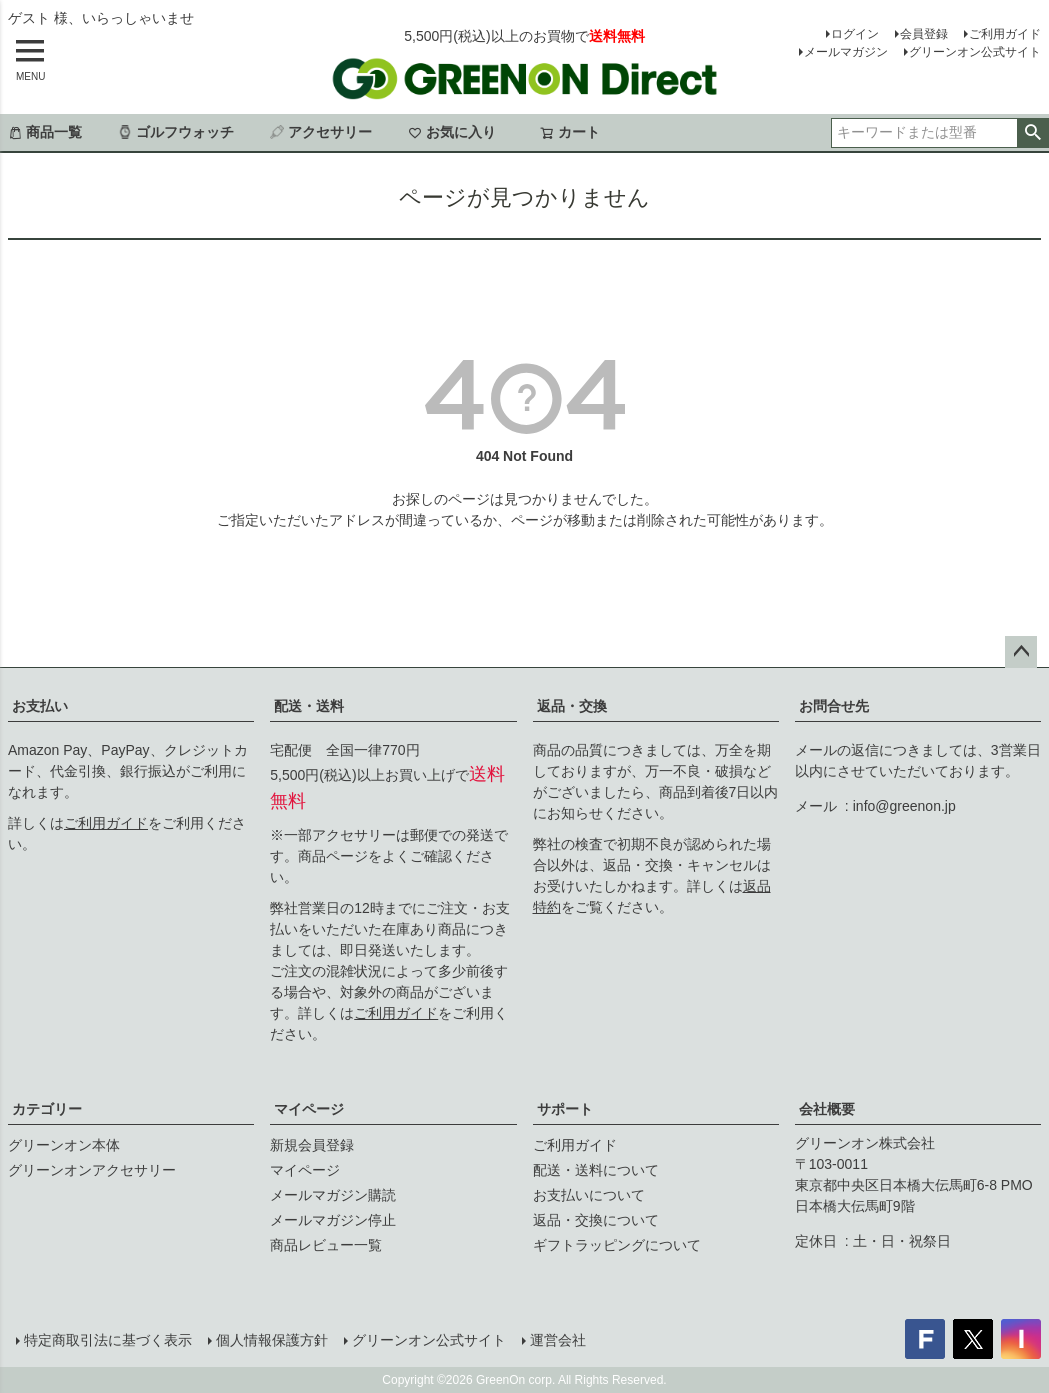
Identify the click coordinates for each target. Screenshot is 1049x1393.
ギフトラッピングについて (617, 1245)
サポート (565, 1109)
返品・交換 (572, 706)
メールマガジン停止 (333, 1220)
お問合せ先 (834, 706)
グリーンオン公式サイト (975, 52)
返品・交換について (596, 1220)
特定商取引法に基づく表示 (108, 1340)
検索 (1032, 133)
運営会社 (558, 1340)
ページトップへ (1021, 652)
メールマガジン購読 (333, 1195)
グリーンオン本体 (64, 1145)
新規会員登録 (312, 1145)
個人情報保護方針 (272, 1340)
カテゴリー (47, 1109)
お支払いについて (589, 1195)
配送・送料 (309, 706)
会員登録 (924, 34)
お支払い (40, 706)
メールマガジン (846, 52)
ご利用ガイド (1005, 34)
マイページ (309, 1109)
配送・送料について (596, 1170)
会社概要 (827, 1109)
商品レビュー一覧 (326, 1245)
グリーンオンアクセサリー (92, 1170)
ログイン (855, 34)
